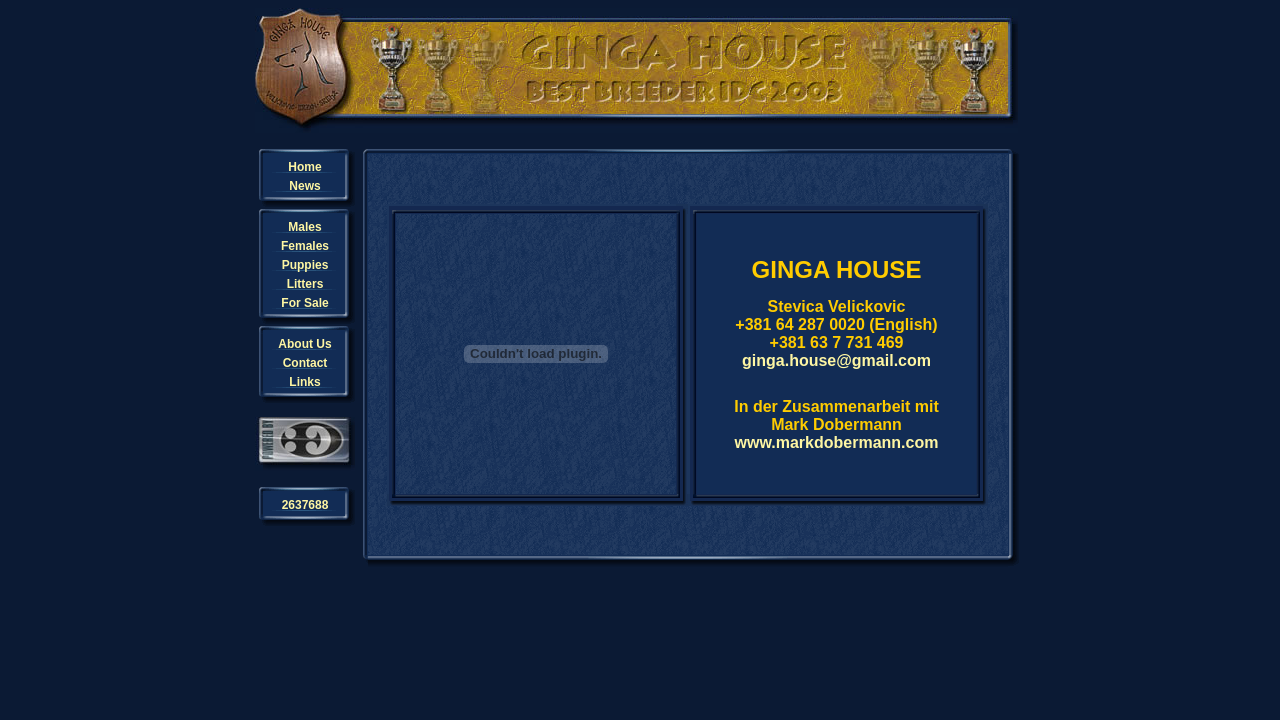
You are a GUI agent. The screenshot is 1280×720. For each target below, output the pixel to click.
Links (304, 382)
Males (304, 227)
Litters (305, 284)
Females (305, 246)
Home (304, 167)
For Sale (304, 303)
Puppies (305, 265)
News (304, 186)
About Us (304, 344)
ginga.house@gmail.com (836, 360)
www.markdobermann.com (837, 442)
